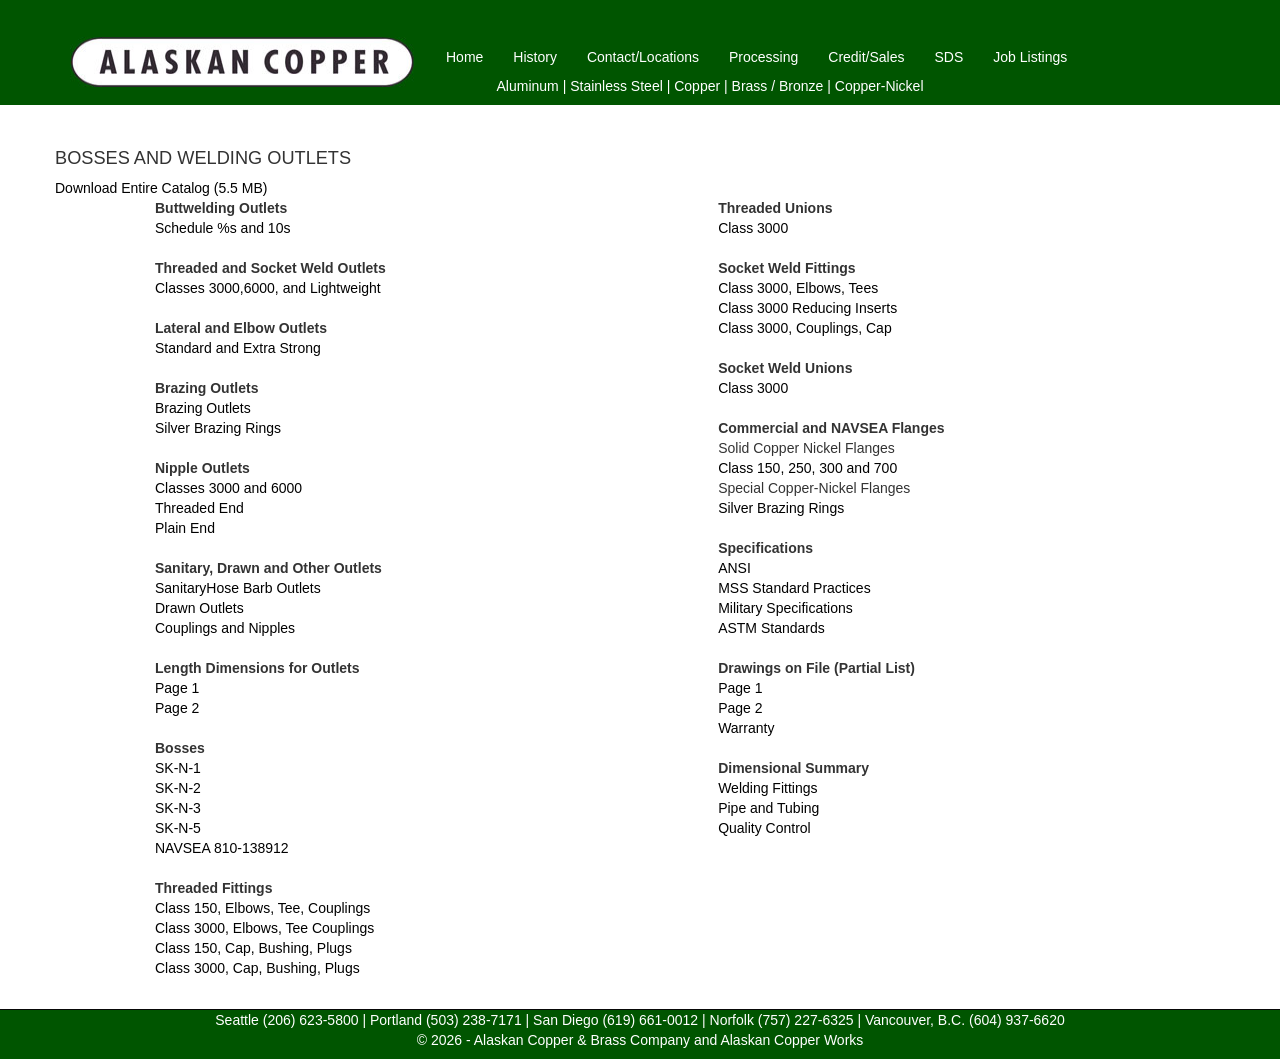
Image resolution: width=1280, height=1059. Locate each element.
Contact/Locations (643, 57)
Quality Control (764, 828)
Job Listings (1030, 57)
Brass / (754, 86)
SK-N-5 (178, 828)
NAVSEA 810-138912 (222, 848)
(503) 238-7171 (474, 1020)
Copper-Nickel (879, 86)
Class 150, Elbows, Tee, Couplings (262, 908)
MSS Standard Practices (794, 588)
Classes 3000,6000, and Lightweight (268, 288)
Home (464, 57)
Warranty (746, 728)
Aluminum (528, 86)
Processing (763, 57)
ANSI (734, 568)
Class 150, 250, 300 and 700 (807, 468)
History (535, 57)
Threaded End (199, 508)
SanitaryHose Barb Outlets (238, 588)
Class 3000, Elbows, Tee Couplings (264, 928)
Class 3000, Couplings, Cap (805, 328)
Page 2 (177, 708)
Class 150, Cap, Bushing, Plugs (253, 948)
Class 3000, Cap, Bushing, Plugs (257, 968)
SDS (949, 57)
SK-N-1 (178, 768)
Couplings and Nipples (225, 628)
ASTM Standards (771, 628)
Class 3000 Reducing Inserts (807, 308)
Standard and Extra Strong (238, 348)
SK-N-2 (178, 788)
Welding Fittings (767, 788)
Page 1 (177, 688)
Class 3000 (753, 228)
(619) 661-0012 (650, 1020)
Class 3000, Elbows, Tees (798, 288)
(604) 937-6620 (1017, 1020)
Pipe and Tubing (768, 808)
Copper (697, 86)
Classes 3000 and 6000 (228, 488)
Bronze (801, 86)
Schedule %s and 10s (222, 228)
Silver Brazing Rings (218, 428)
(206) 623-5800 (311, 1020)
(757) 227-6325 (806, 1020)
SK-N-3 (178, 808)
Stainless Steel (616, 86)
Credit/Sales (866, 57)
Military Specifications (785, 608)
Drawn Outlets (199, 608)
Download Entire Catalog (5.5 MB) (161, 188)
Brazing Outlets (203, 408)
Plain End (185, 528)
